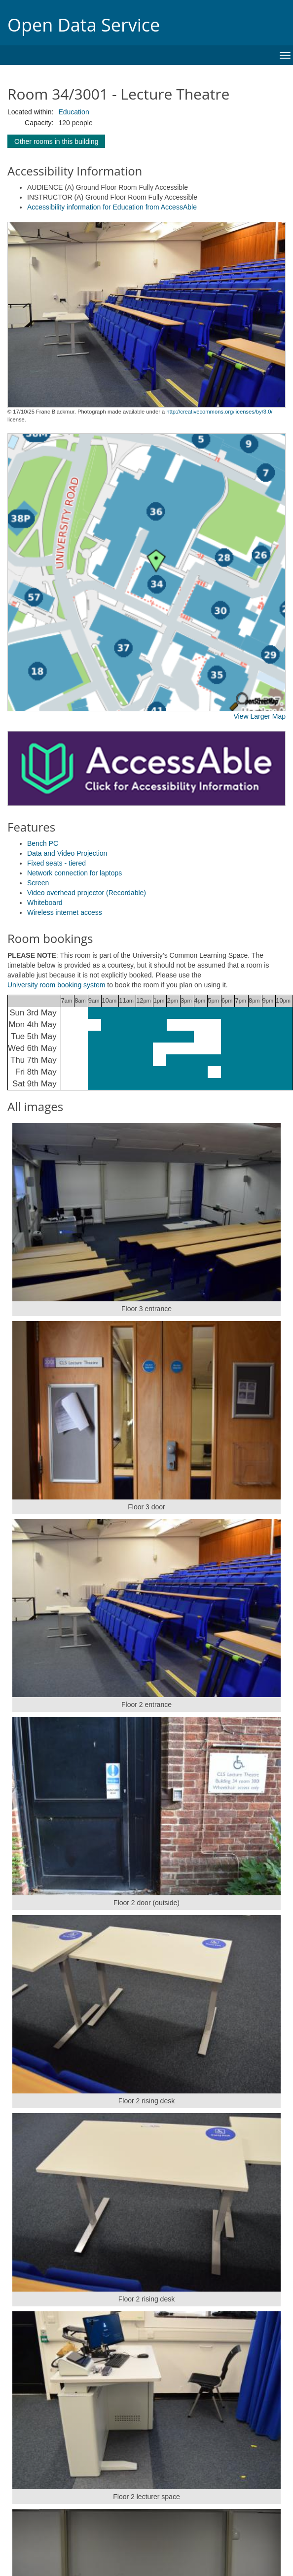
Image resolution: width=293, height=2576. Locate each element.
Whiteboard (45, 902)
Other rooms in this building (56, 141)
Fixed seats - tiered (56, 863)
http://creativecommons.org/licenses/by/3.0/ (219, 412)
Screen (38, 883)
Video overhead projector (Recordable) (86, 893)
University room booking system (56, 985)
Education (73, 112)
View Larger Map (259, 716)
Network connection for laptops (74, 873)
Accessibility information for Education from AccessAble (112, 207)
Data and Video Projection (67, 853)
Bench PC (42, 843)
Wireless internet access (64, 912)
